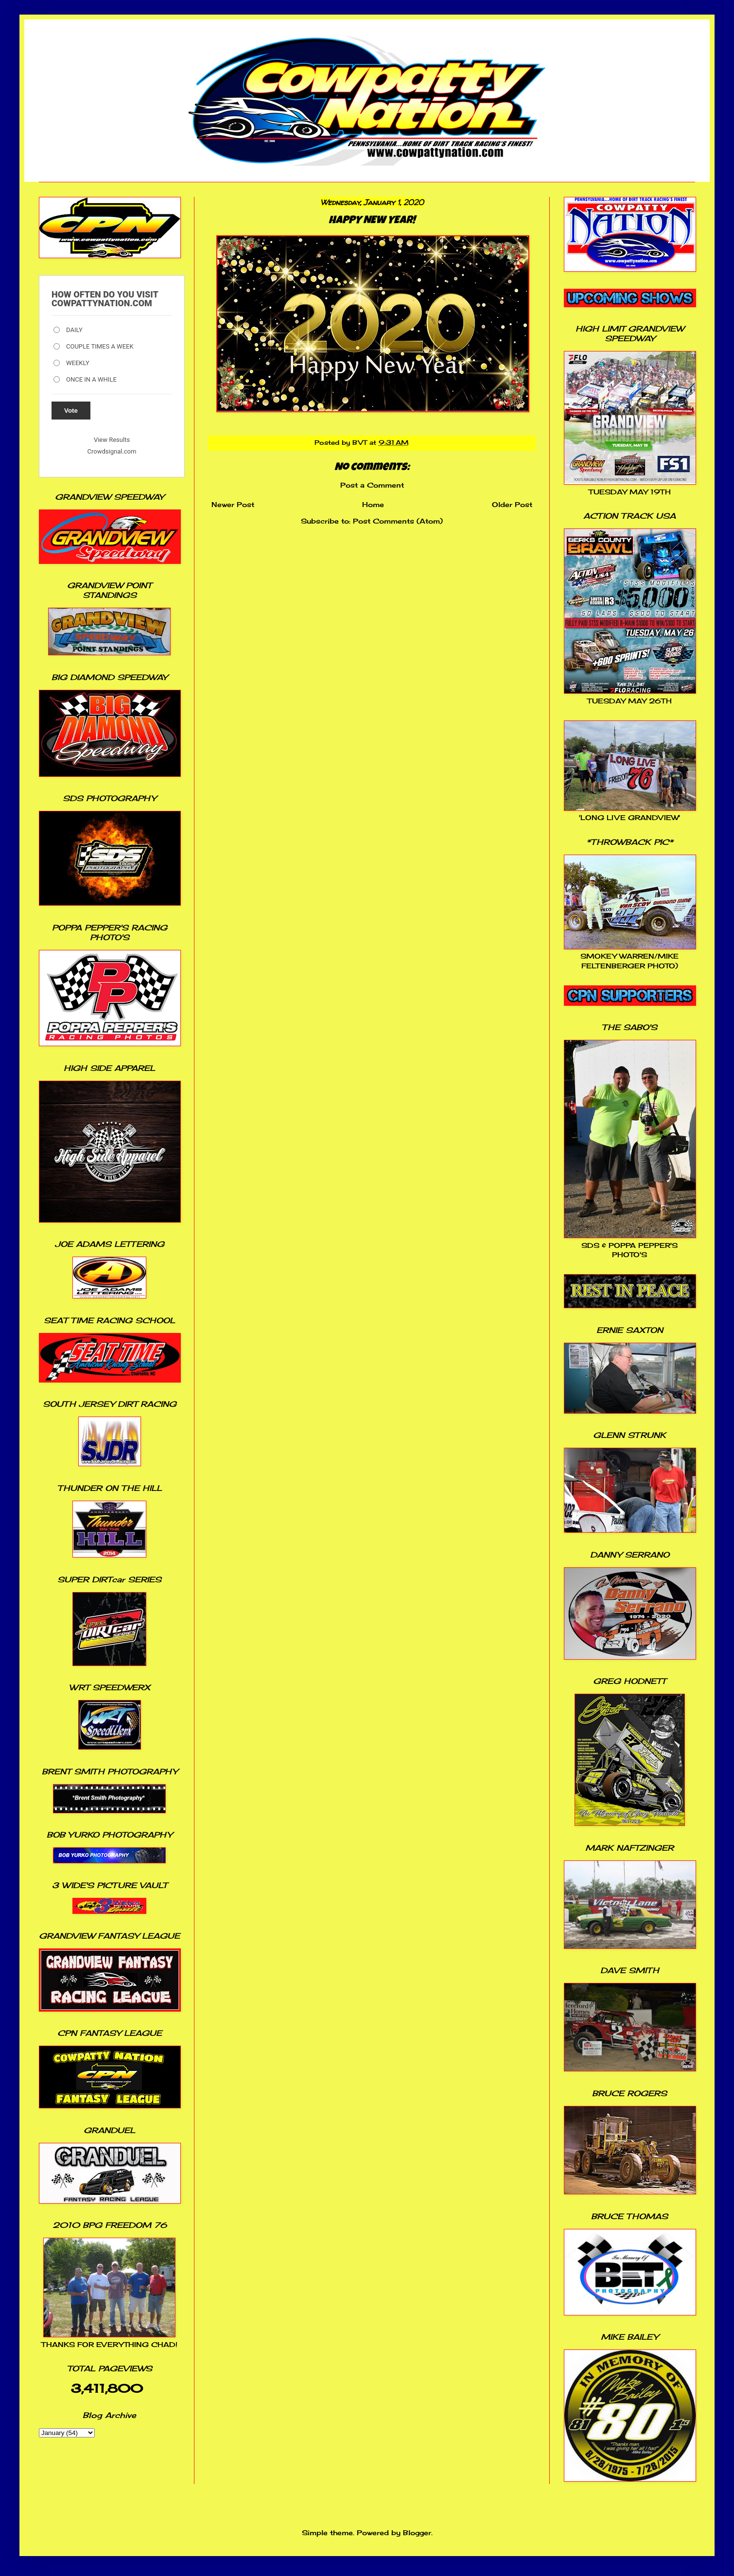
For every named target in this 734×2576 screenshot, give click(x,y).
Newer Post (232, 504)
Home (373, 504)
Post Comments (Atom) (398, 521)
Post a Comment (372, 485)
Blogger (417, 2532)
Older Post (512, 504)
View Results (112, 439)
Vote (71, 410)
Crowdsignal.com (112, 451)
